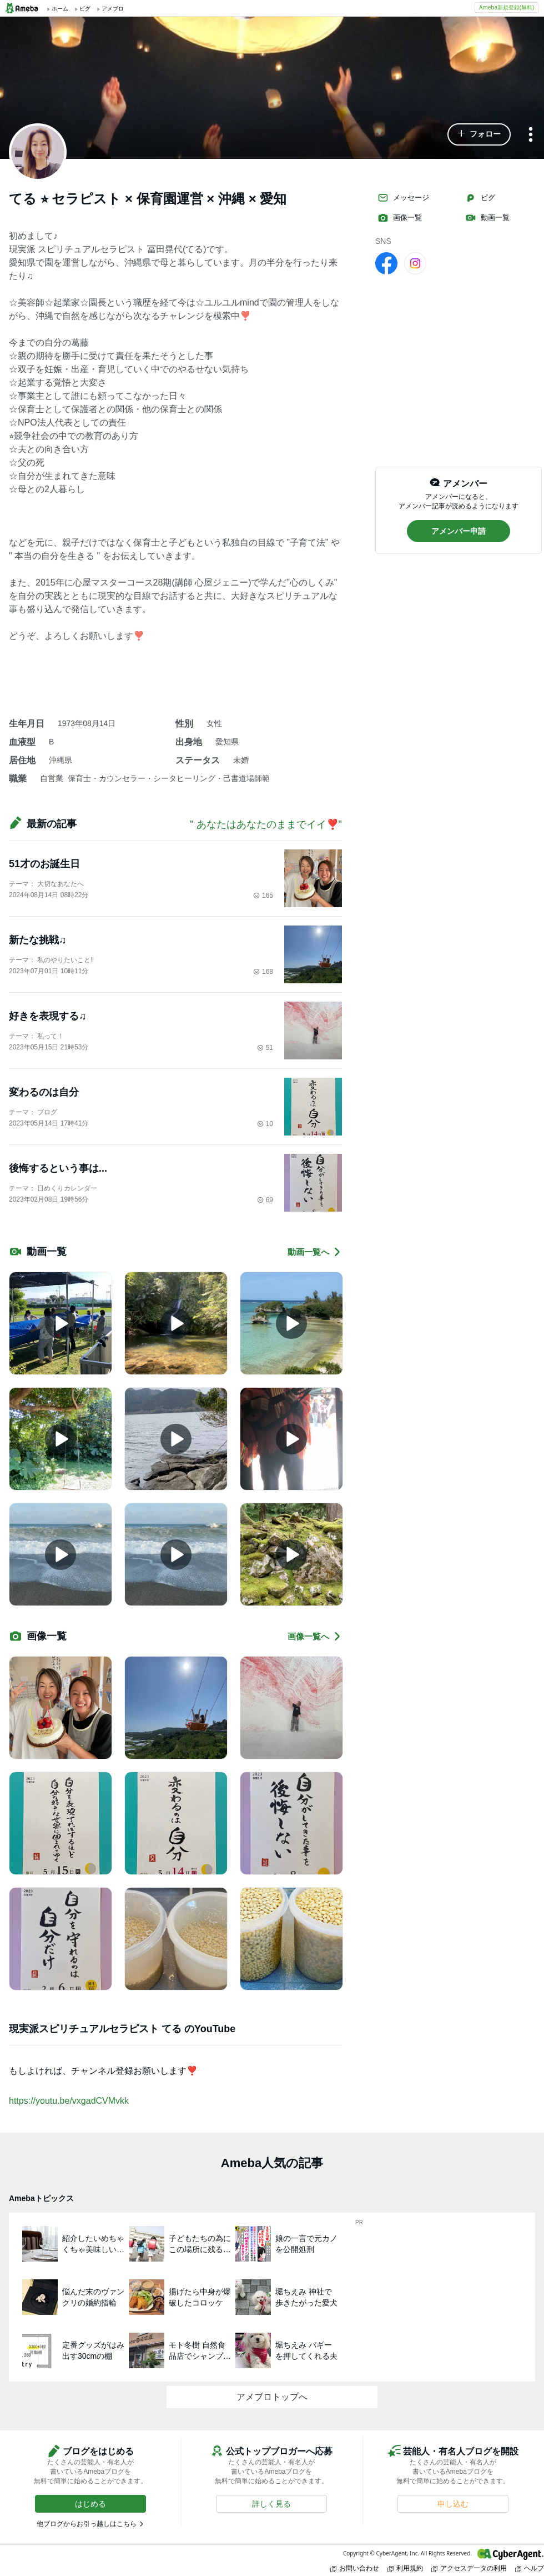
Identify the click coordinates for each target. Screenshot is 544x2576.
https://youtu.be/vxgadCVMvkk (69, 2100)
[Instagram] (415, 262)
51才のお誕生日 (44, 863)
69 (265, 1200)
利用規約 (405, 2568)
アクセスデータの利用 (469, 2568)
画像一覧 (399, 217)
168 (263, 972)
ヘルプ (529, 2568)
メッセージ (403, 197)
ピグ (480, 197)
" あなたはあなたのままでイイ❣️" (266, 824)
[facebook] (386, 262)
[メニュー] (531, 135)
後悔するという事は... (58, 1168)
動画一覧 (487, 217)
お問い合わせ (354, 2568)
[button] (479, 134)
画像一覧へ (315, 1636)
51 (265, 1048)
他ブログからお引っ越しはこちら (87, 2524)
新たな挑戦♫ (38, 940)
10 (265, 1124)
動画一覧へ (315, 1252)
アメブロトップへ (272, 2397)
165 (263, 895)
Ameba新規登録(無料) (506, 7)
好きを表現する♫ (48, 1016)
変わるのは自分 (44, 1092)
